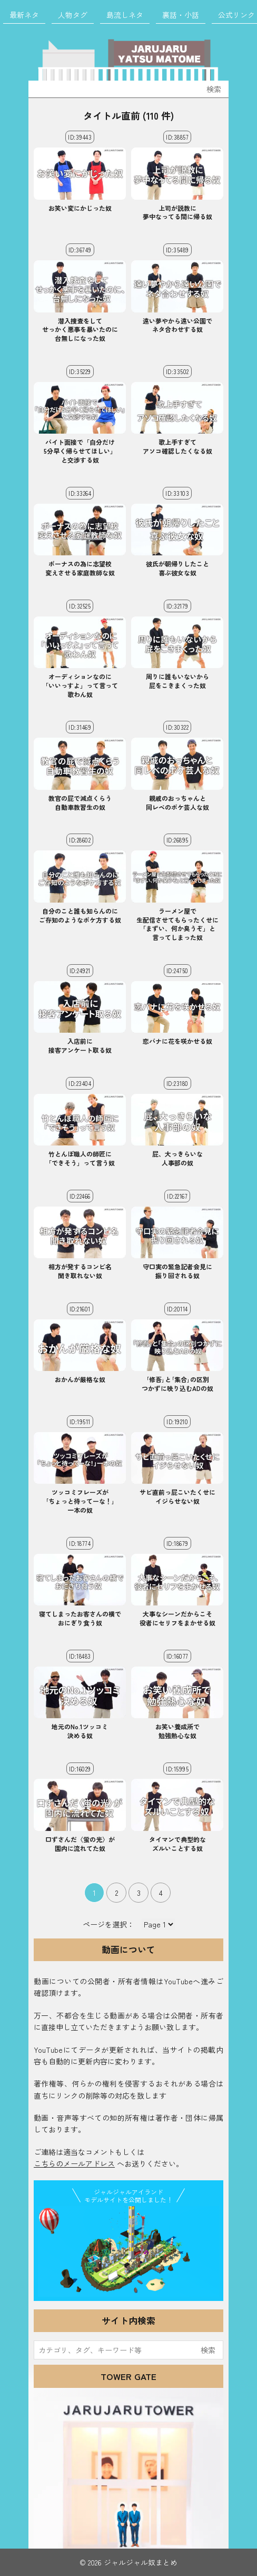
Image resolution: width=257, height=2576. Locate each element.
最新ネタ (24, 14)
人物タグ (72, 14)
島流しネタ (124, 14)
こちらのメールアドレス (74, 2163)
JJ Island (128, 2251)
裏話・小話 (180, 14)
